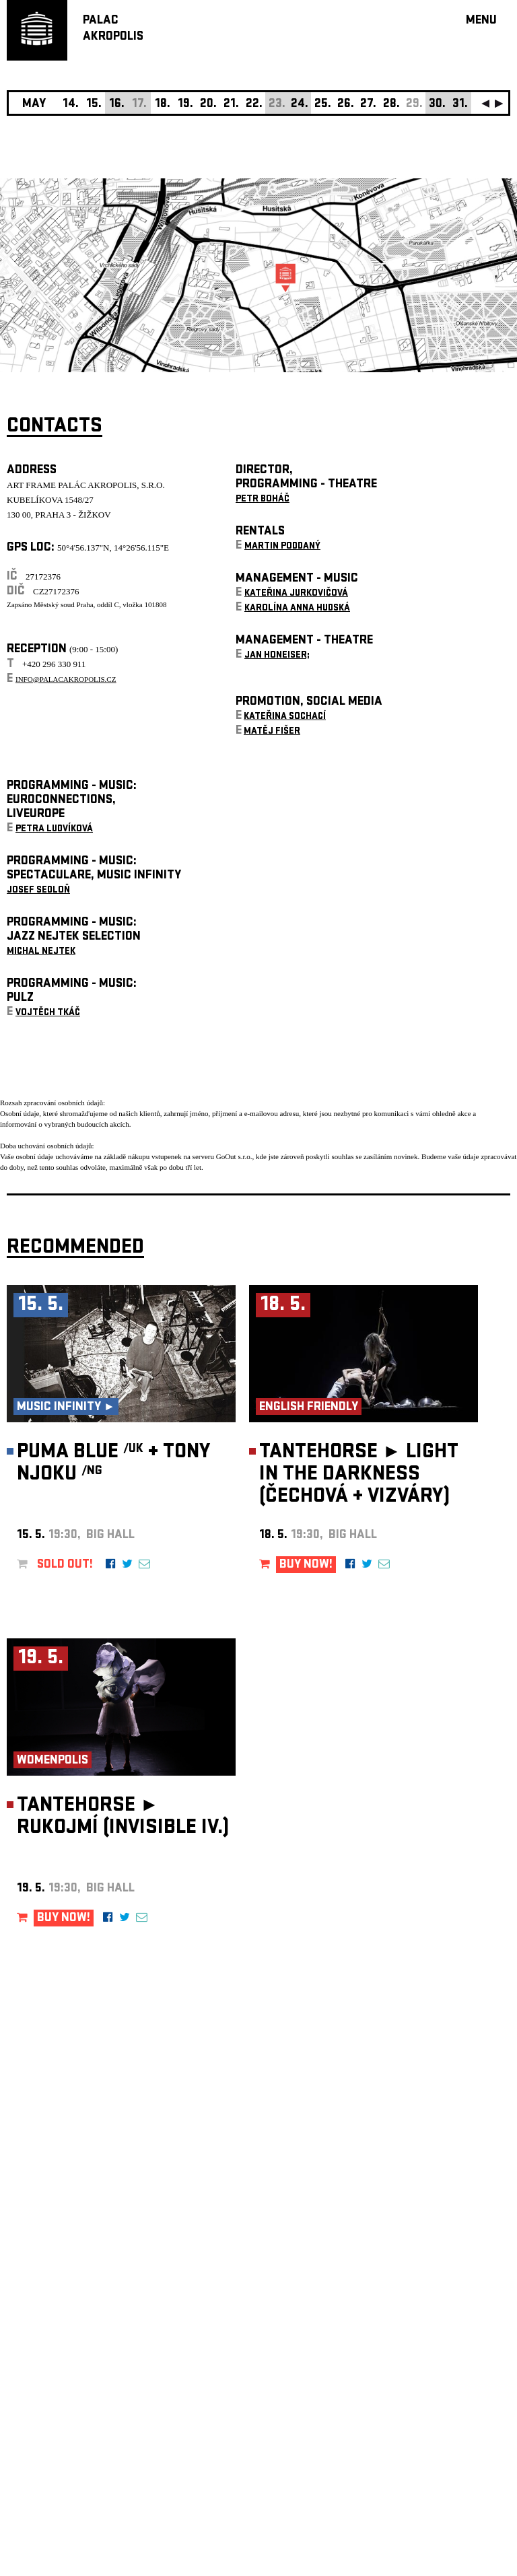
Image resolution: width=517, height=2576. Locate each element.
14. (71, 104)
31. (460, 104)
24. (299, 104)
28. (391, 104)
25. (322, 104)
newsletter (423, 2236)
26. (345, 104)
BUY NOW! (306, 1565)
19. (185, 104)
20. (208, 104)
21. (231, 104)
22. (254, 104)
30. (437, 104)
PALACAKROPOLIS (113, 29)
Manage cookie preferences (58, 2393)
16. (117, 104)
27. (368, 104)
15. (94, 104)
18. (162, 104)
